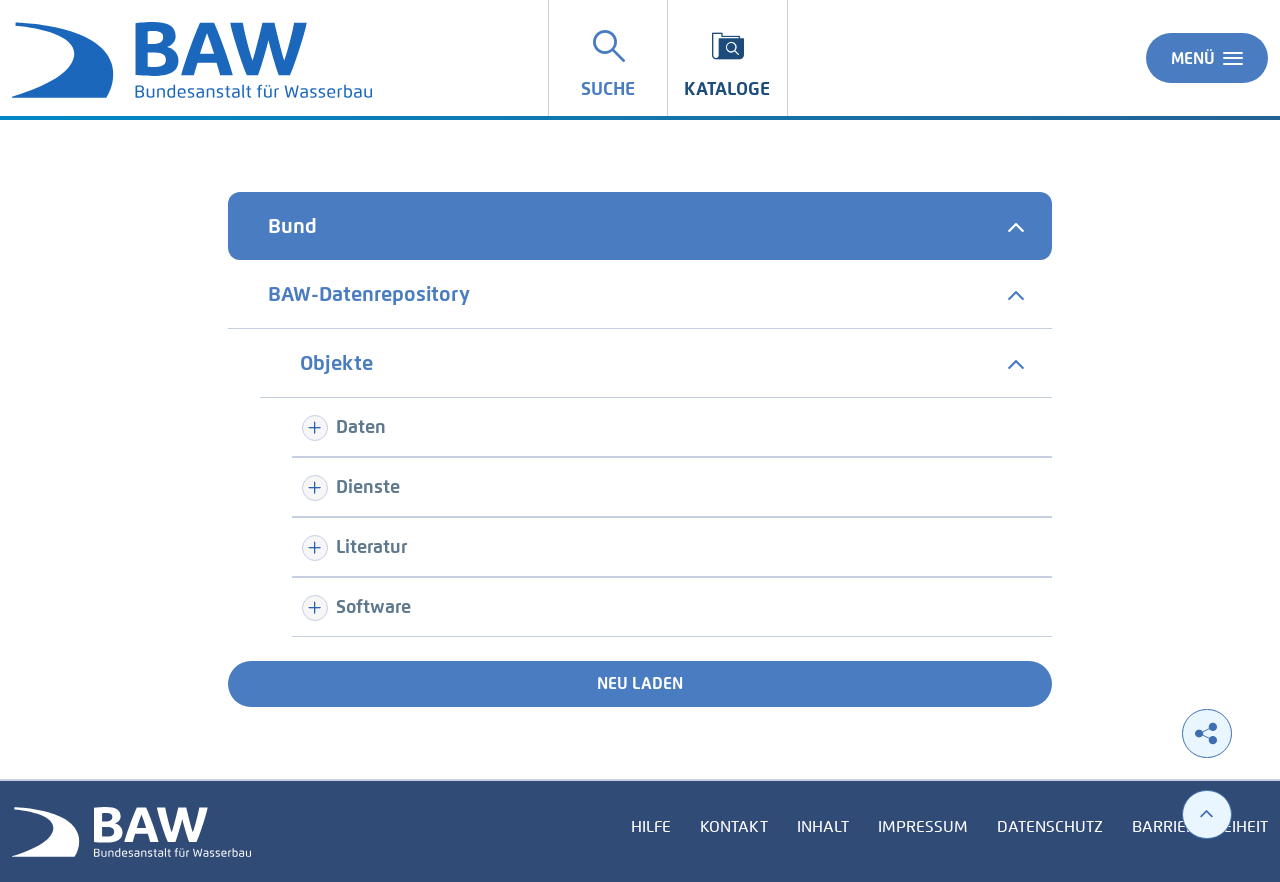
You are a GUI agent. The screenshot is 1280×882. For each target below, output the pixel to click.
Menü (1207, 58)
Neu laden (640, 683)
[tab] (640, 226)
